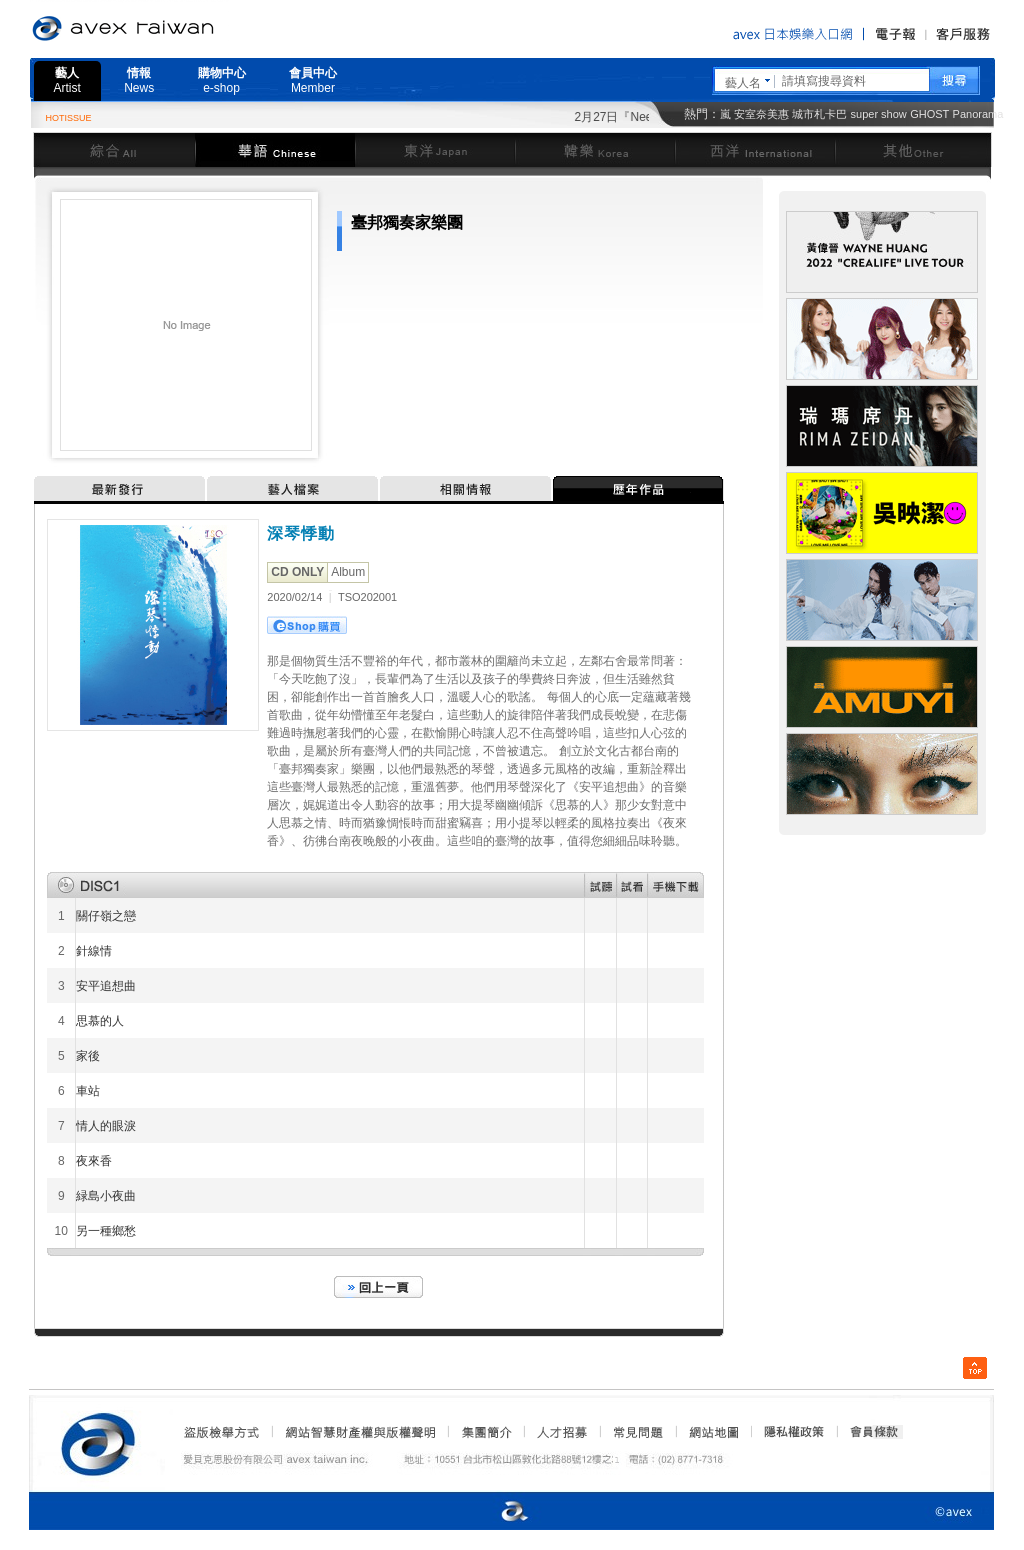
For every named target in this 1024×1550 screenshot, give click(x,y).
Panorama (978, 114)
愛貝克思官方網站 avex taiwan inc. (179, 29)
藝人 (67, 80)
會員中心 (313, 80)
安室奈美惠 (761, 114)
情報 (139, 80)
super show (879, 114)
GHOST (929, 114)
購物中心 (222, 80)
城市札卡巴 (819, 114)
